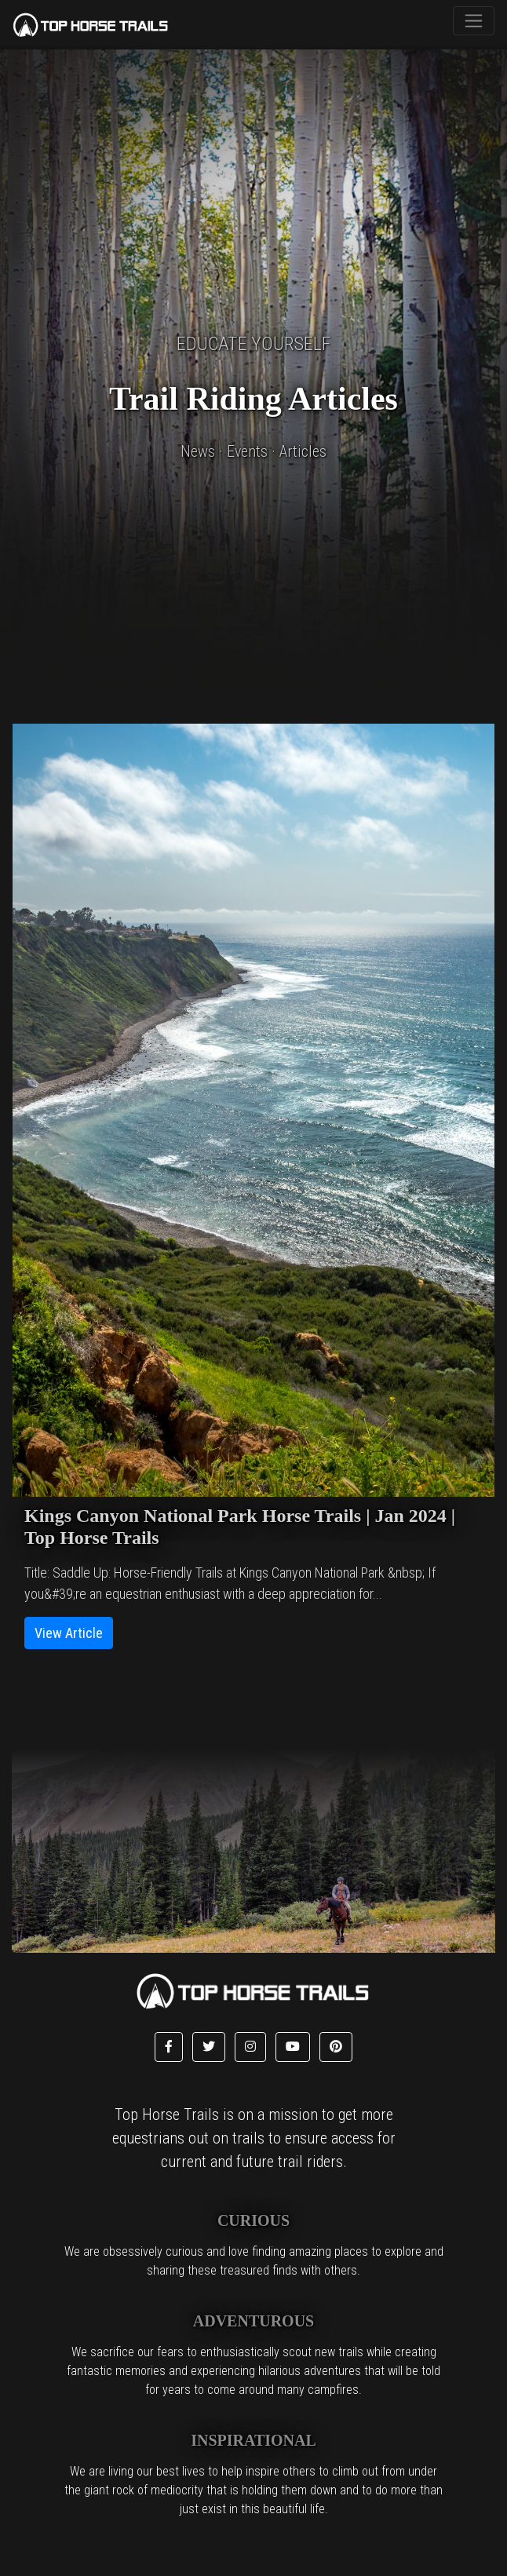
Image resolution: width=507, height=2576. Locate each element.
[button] (169, 2047)
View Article (69, 1633)
